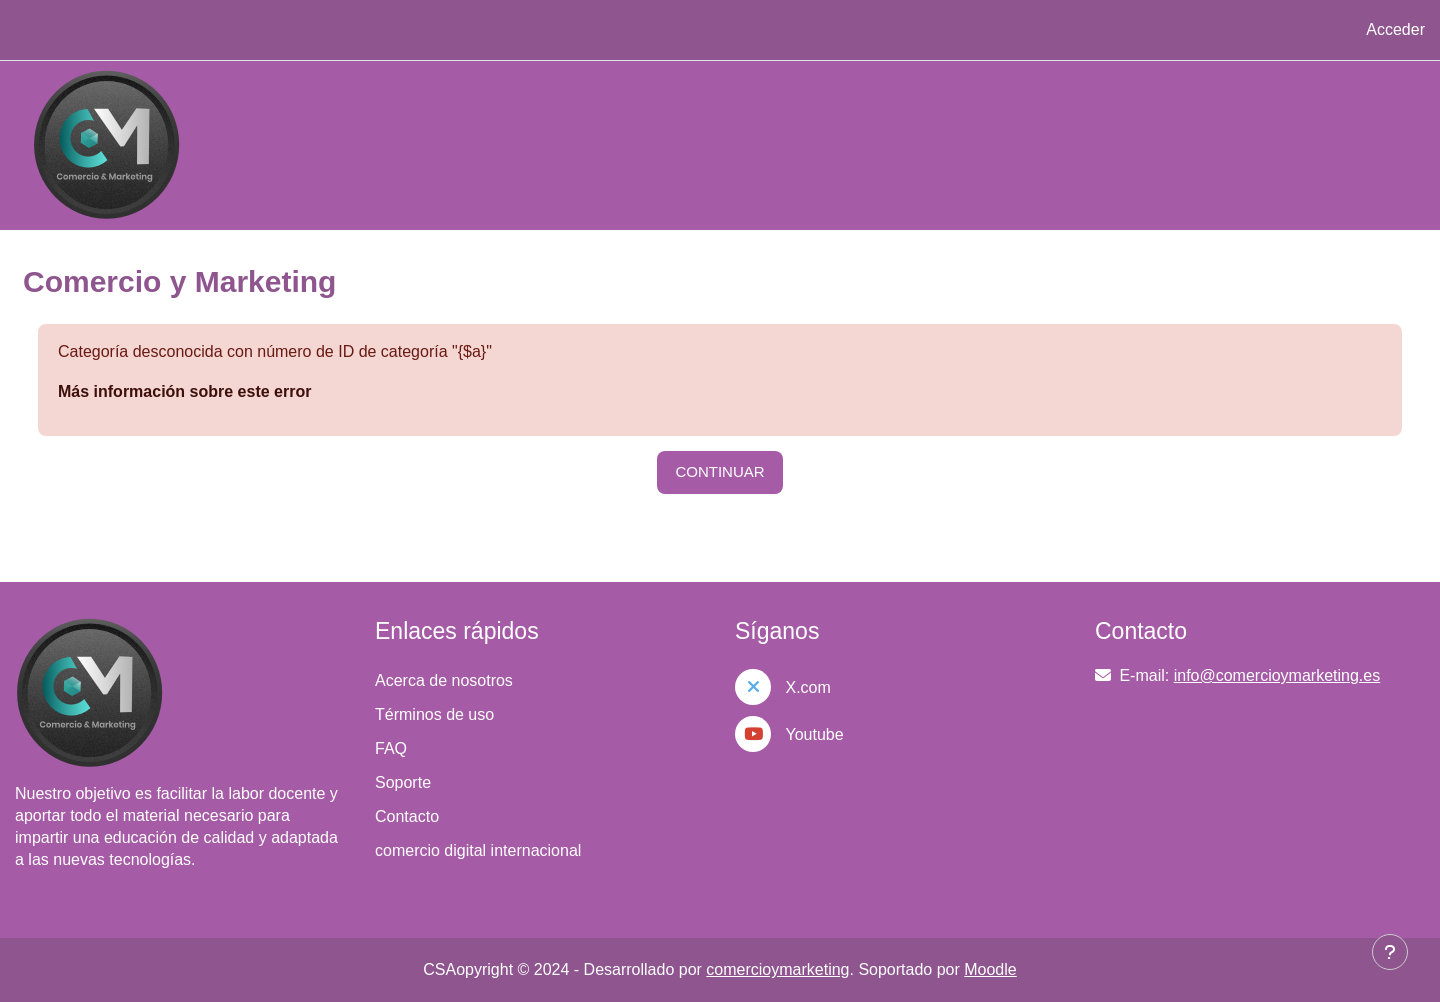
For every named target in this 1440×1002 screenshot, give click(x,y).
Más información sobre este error (184, 391)
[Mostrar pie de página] (1390, 952)
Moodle (990, 969)
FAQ (391, 748)
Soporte (403, 782)
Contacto (407, 816)
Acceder (1395, 29)
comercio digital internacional (478, 850)
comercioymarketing (777, 969)
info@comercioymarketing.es (1277, 675)
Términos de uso (434, 714)
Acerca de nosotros (444, 680)
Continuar (719, 471)
